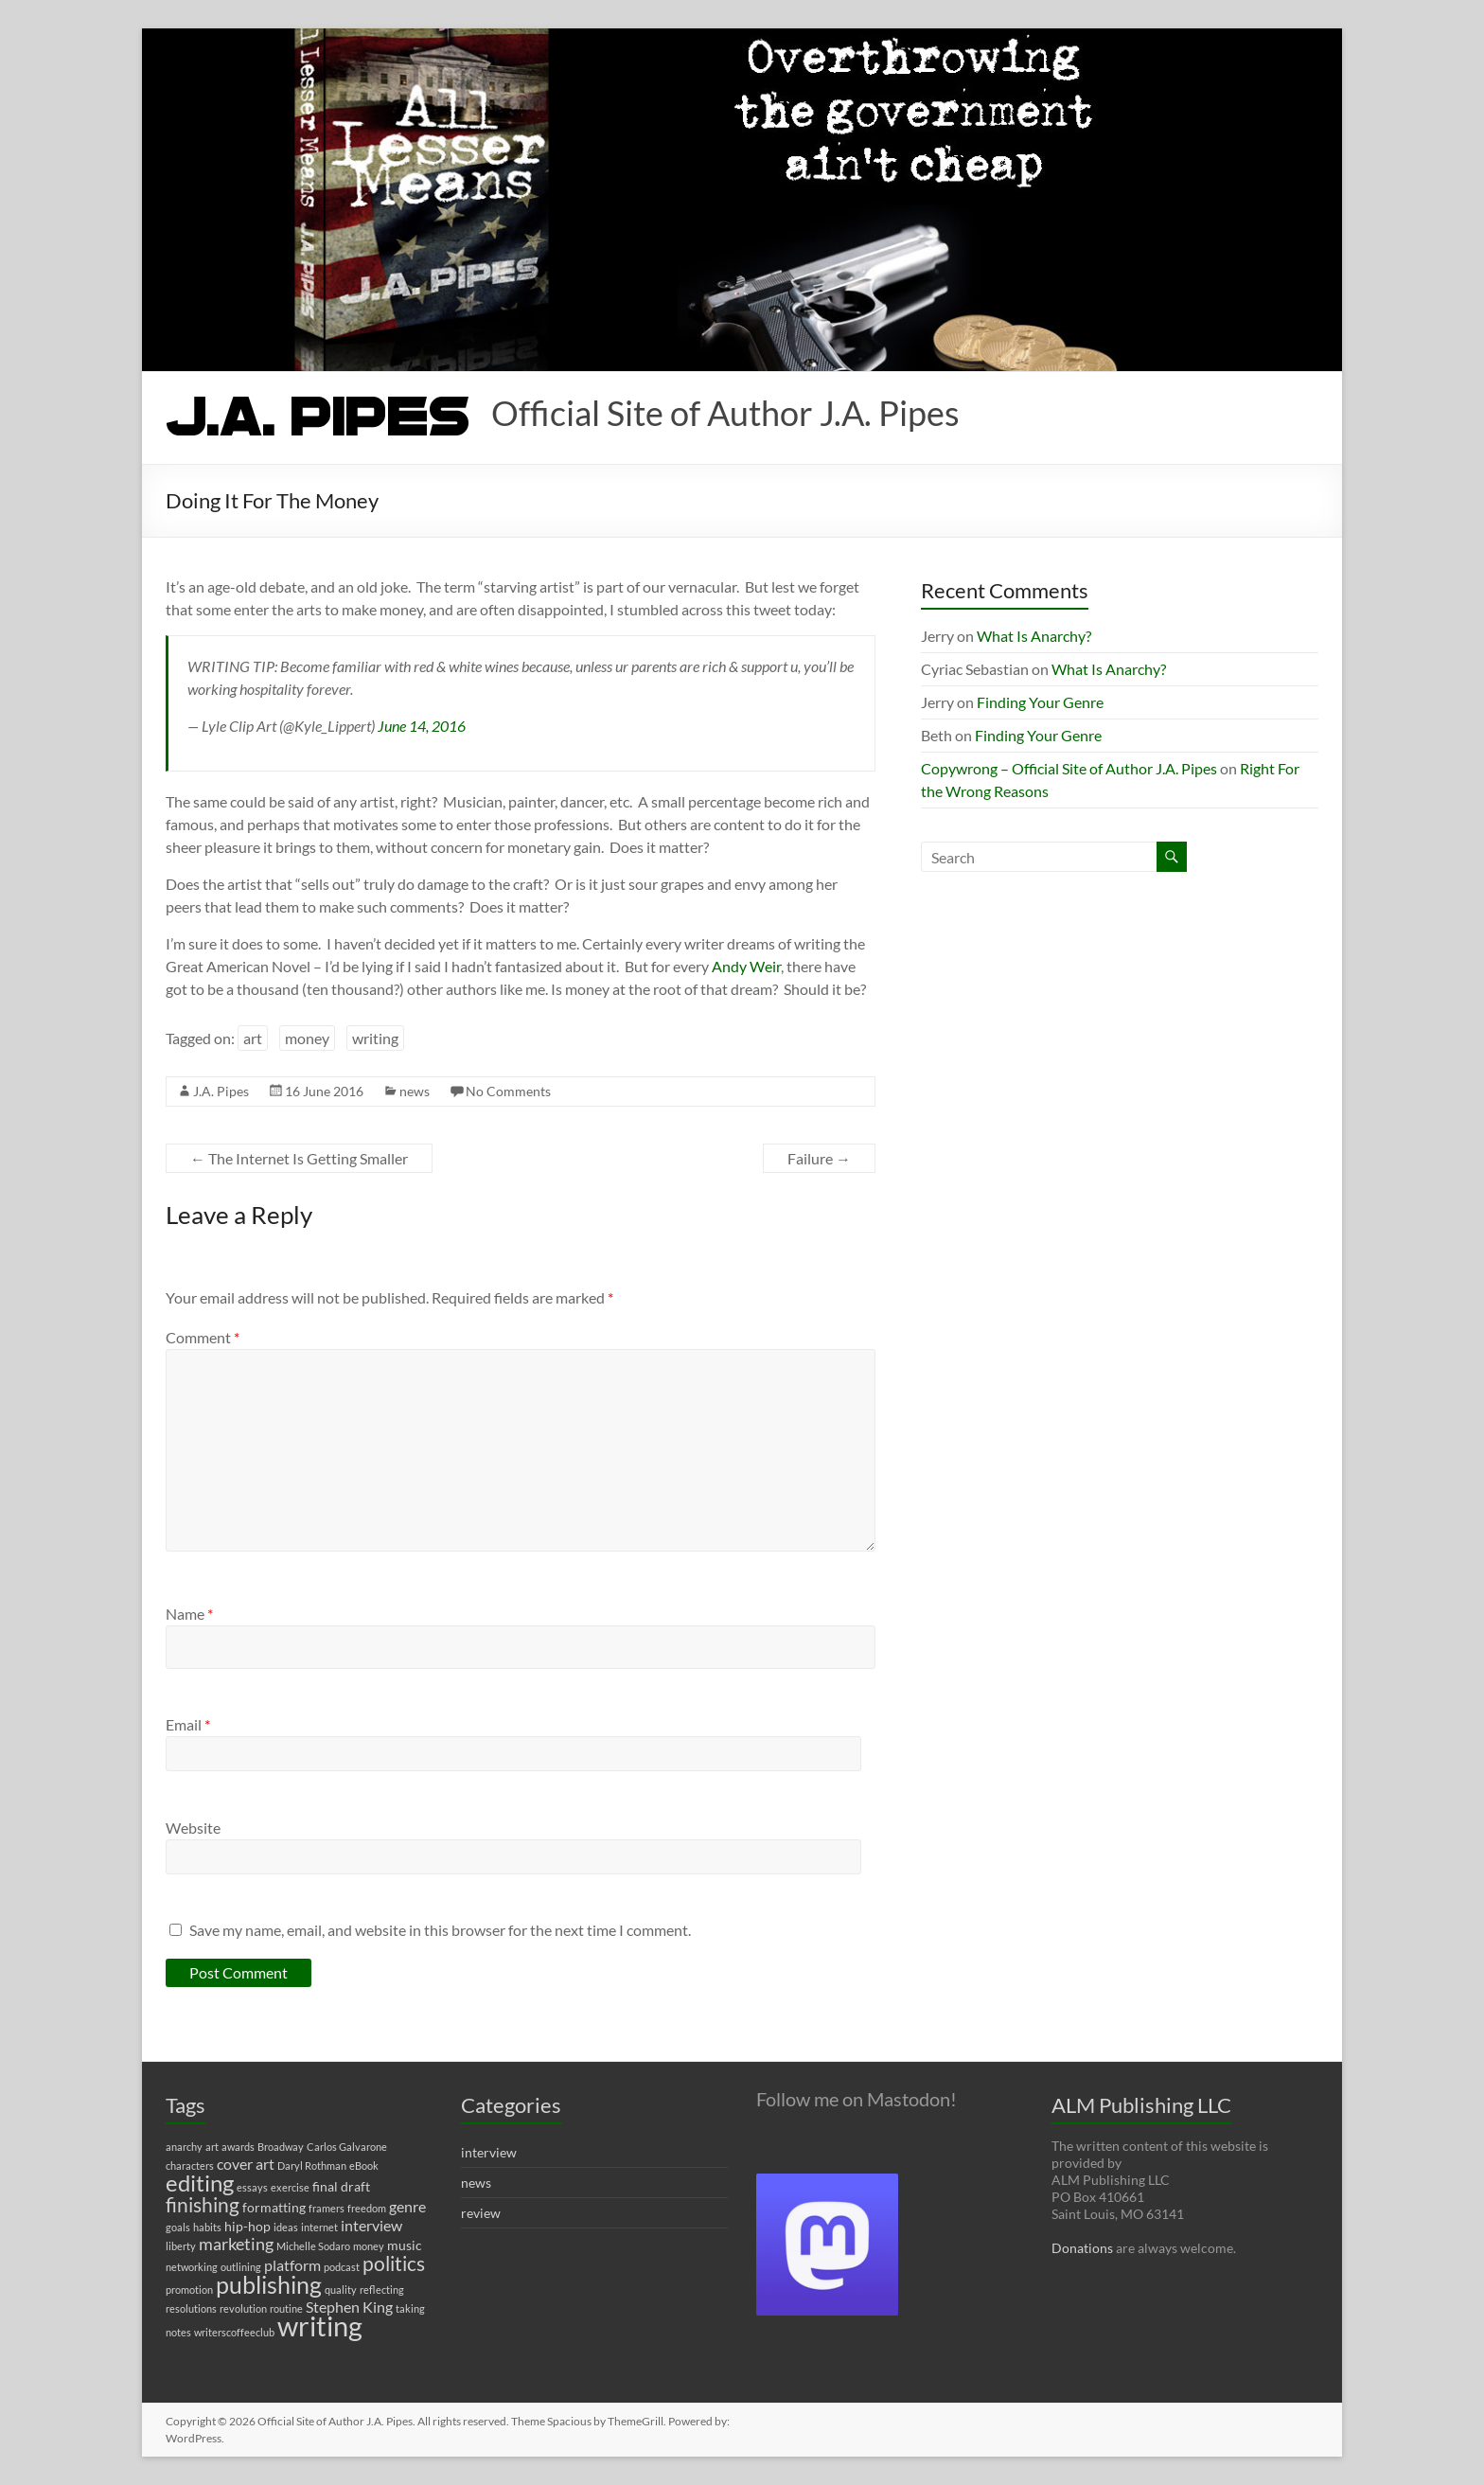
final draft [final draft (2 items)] (341, 2186)
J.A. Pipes (221, 1091)
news (414, 1091)
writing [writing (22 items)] (319, 2325)
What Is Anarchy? (1034, 636)
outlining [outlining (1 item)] (241, 2267)
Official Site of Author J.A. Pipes (725, 413)
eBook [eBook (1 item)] (364, 2165)
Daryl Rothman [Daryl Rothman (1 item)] (311, 2165)
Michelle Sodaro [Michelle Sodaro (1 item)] (313, 2246)
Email (188, 1724)
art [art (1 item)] (212, 2146)
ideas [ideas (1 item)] (286, 2227)
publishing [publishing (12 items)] (269, 2284)
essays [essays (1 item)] (252, 2187)
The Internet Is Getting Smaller (299, 1158)
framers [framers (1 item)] (326, 2208)
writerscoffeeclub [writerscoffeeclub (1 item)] (234, 2332)
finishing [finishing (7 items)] (202, 2204)
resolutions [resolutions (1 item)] (191, 2308)
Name (189, 1614)
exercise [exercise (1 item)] (290, 2187)
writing (375, 1038)
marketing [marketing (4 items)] (236, 2244)
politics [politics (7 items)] (393, 2263)
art (252, 1038)
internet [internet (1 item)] (319, 2227)
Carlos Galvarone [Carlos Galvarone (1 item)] (347, 2146)
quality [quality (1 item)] (341, 2289)
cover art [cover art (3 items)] (245, 2164)
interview (489, 2152)
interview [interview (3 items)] (371, 2225)
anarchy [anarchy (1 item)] (184, 2146)
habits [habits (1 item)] (207, 2227)
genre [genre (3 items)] (407, 2206)
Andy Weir (746, 966)
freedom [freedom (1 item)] (366, 2208)
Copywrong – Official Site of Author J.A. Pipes (1069, 768)
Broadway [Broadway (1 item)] (280, 2146)
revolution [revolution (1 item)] (243, 2308)
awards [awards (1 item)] (238, 2146)
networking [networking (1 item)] (192, 2267)
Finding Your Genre (1040, 702)
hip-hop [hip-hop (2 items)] (247, 2226)
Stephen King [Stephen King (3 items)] (349, 2307)
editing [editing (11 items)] (200, 2182)
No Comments (508, 1091)
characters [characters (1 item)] (190, 2165)
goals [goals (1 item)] (178, 2227)
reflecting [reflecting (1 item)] (382, 2289)
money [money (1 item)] (368, 2246)
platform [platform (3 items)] (292, 2265)
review (481, 2213)
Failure (819, 1158)
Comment (202, 1337)
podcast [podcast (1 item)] (342, 2267)
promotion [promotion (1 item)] (189, 2289)
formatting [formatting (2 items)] (274, 2207)
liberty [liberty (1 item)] (181, 2246)
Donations (1082, 2248)
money (307, 1038)
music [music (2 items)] (404, 2245)
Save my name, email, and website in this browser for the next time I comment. (440, 1930)
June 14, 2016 (422, 726)
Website (193, 1828)
